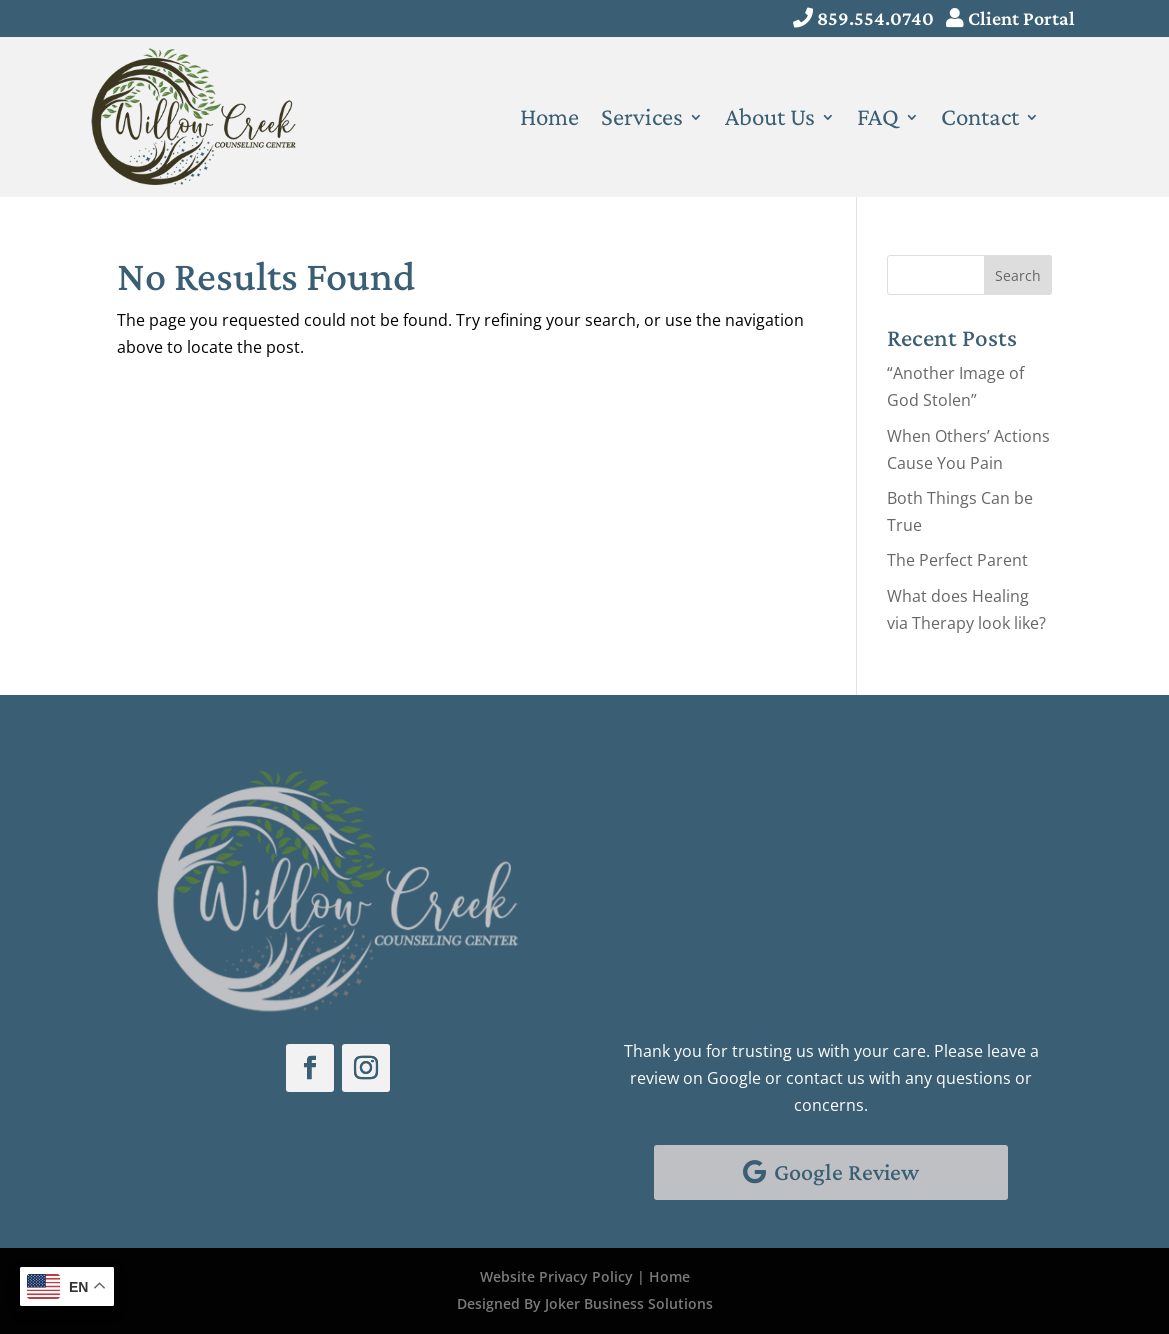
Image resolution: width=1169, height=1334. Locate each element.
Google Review (846, 1171)
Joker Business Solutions (629, 1303)
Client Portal (1021, 18)
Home (549, 120)
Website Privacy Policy (556, 1276)
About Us (770, 120)
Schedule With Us (722, 776)
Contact (980, 120)
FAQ (878, 120)
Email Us (690, 915)
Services (642, 120)
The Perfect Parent (957, 560)
